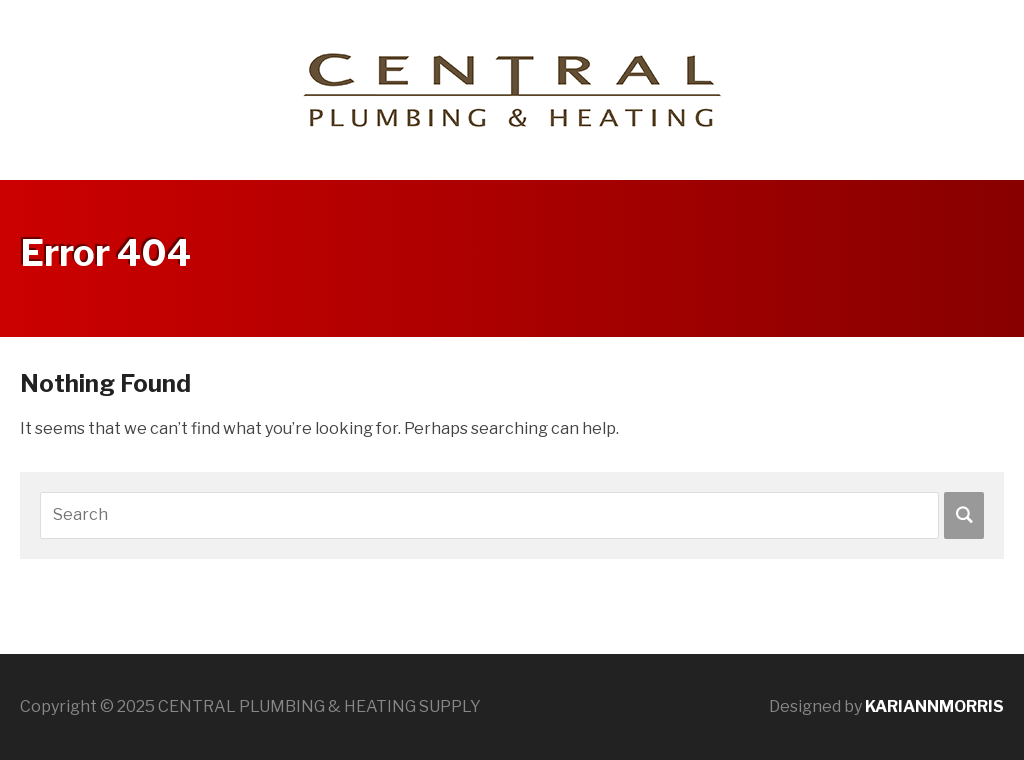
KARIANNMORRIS (934, 706)
